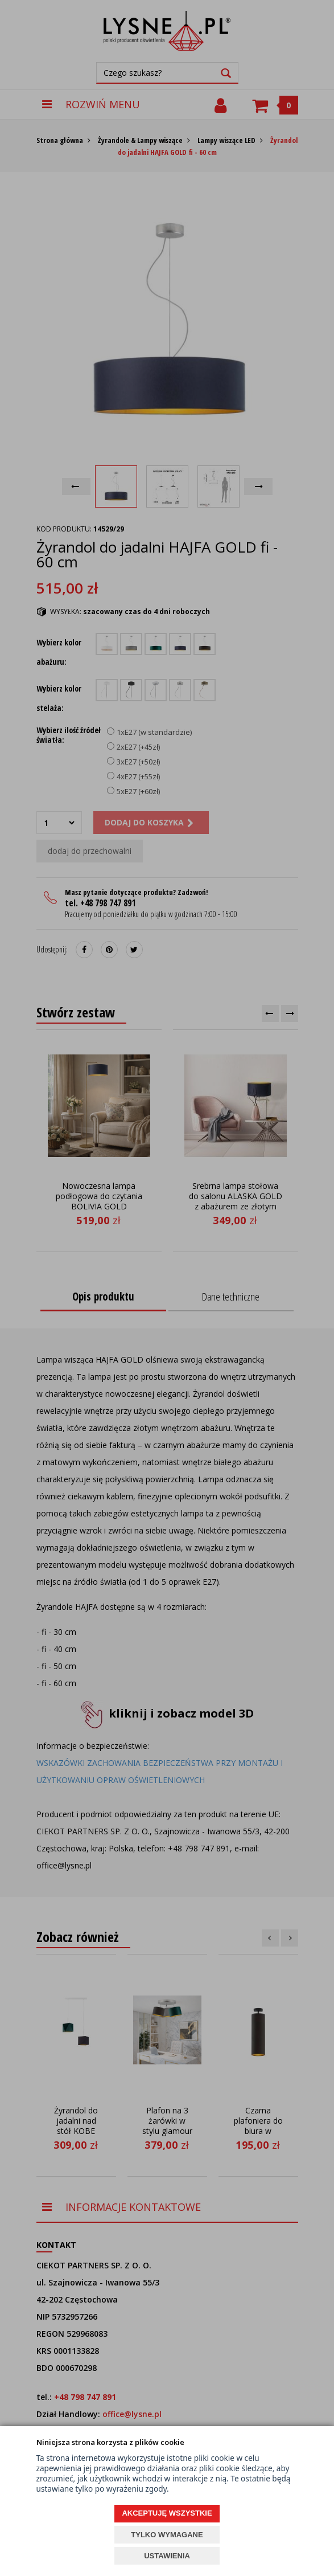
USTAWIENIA (167, 2556)
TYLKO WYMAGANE (167, 2534)
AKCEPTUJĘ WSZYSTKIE (167, 2513)
